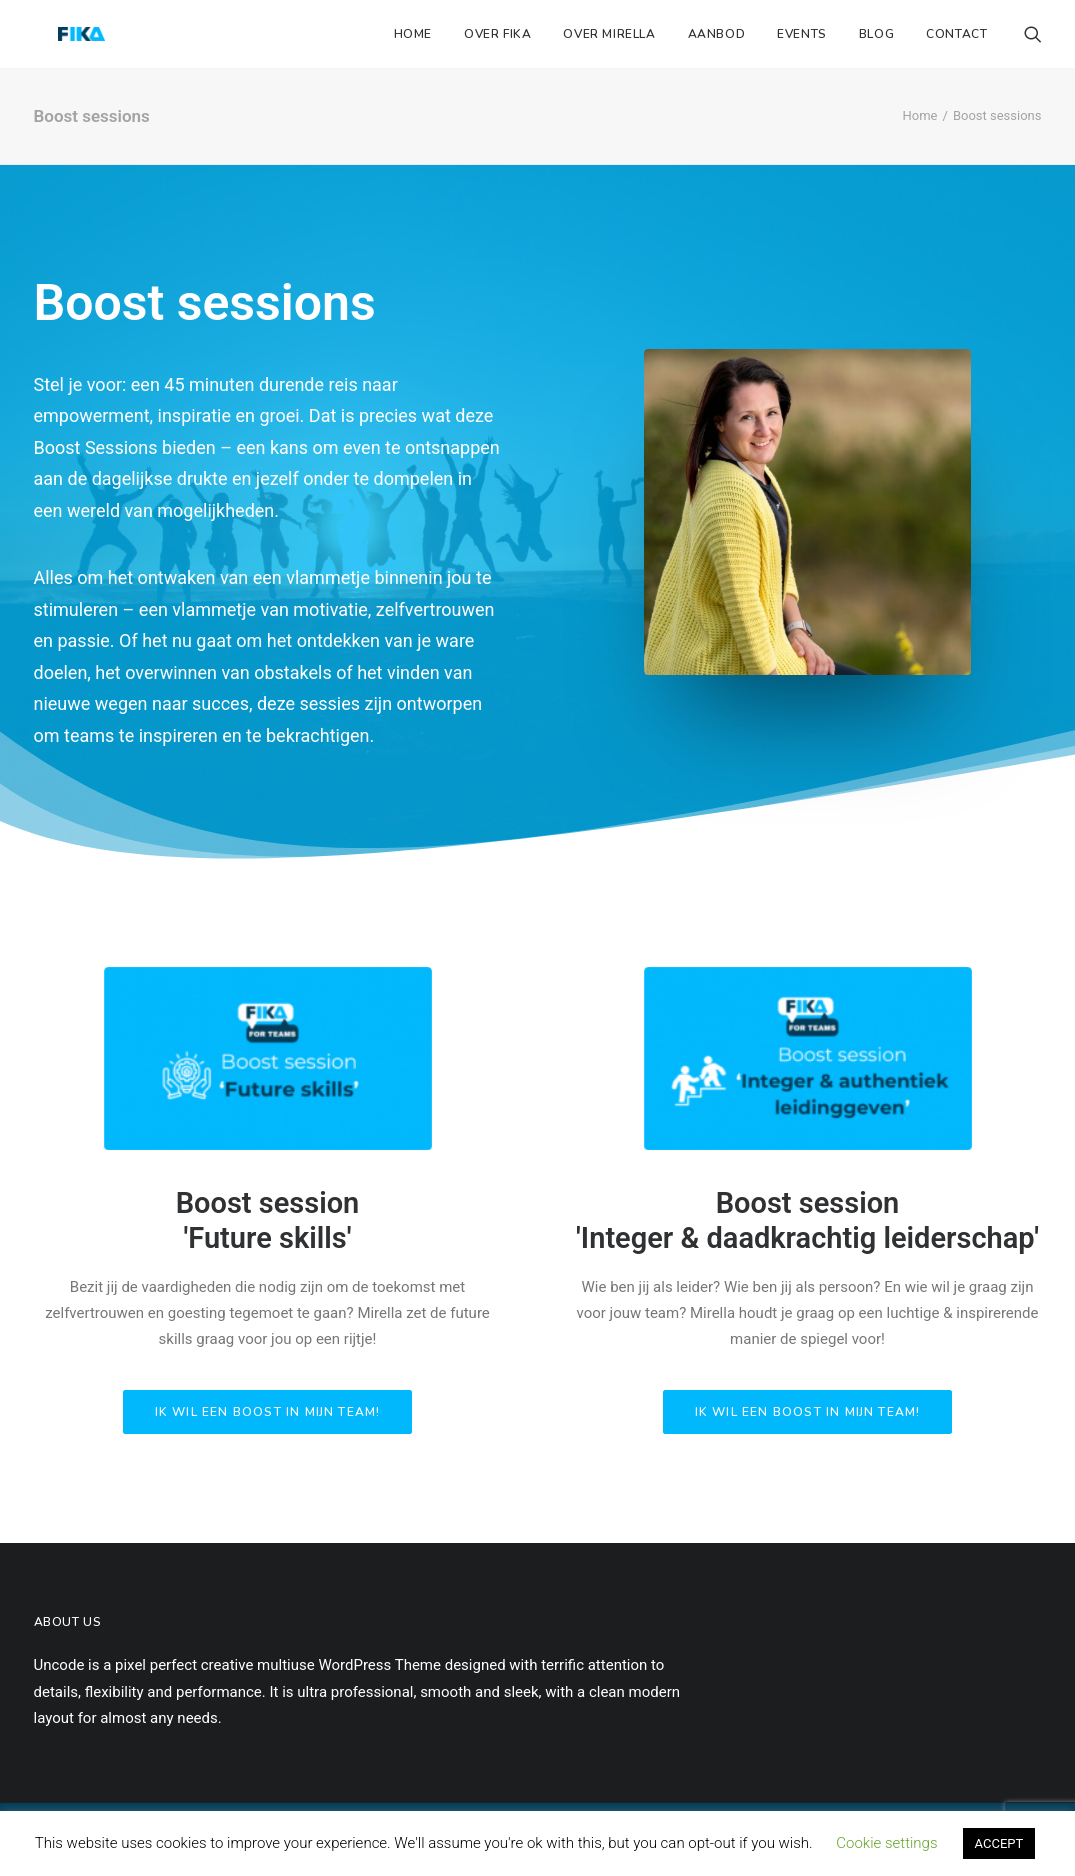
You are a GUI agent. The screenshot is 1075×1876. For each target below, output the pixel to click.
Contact (956, 34)
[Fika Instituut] (57, 34)
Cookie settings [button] (886, 1843)
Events (802, 34)
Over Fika (497, 34)
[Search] (1033, 34)
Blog (876, 34)
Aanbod (717, 34)
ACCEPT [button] (999, 1843)
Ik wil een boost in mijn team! (268, 1412)
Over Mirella (609, 34)
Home (413, 34)
